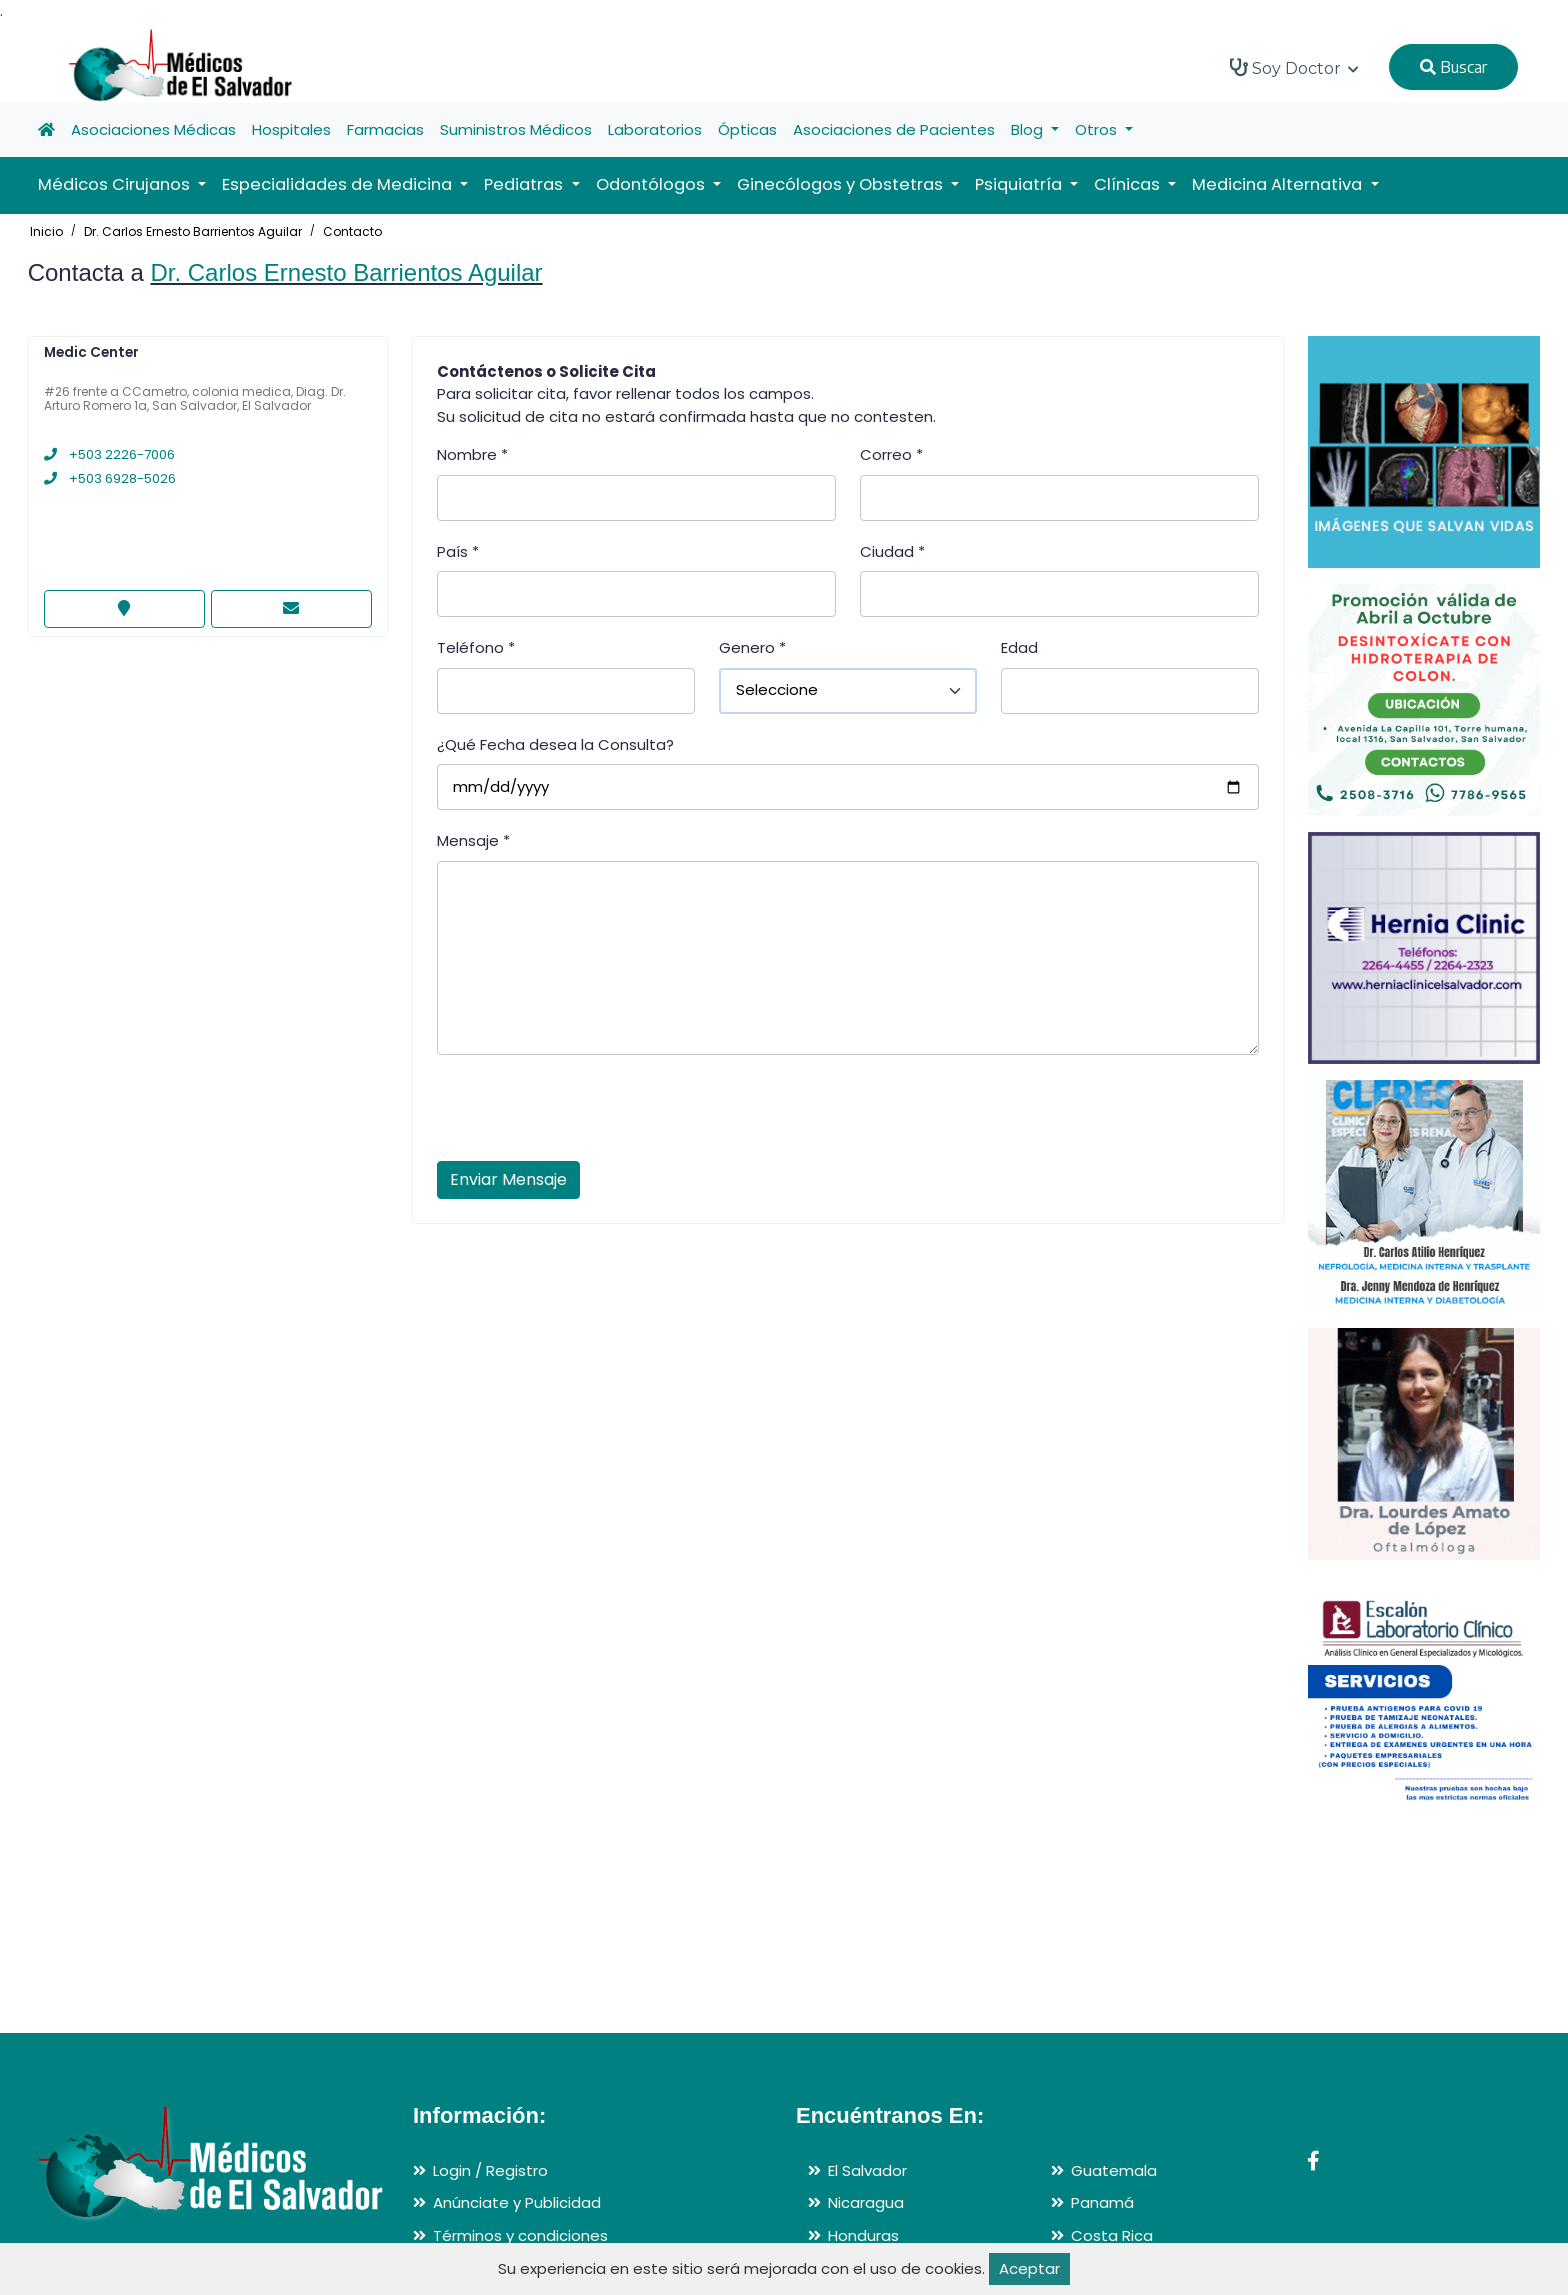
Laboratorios (655, 129)
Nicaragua (866, 2202)
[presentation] (589, 1114)
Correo (891, 454)
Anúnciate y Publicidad (517, 2202)
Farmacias (385, 129)
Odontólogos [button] (652, 184)
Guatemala (1114, 2170)
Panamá (1102, 2202)
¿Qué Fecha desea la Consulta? (555, 744)
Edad (1019, 647)
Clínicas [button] (1129, 184)
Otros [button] (1098, 129)
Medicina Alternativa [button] (1279, 184)
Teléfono (476, 647)
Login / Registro (490, 2170)
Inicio (46, 231)
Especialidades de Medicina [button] (339, 184)
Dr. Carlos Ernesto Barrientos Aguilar (193, 231)
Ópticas (747, 129)
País (458, 551)
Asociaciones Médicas (153, 129)
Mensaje (473, 840)
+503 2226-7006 (109, 454)
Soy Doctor (1294, 68)
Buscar (1453, 67)
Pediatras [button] (525, 184)
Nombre (472, 454)
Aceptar (1029, 2268)
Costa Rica (1112, 2235)
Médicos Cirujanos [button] (116, 184)
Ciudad (892, 551)
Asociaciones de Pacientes (894, 129)
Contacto (352, 231)
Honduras (863, 2235)
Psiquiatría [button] (1020, 184)
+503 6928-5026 (110, 478)
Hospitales (291, 129)
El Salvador (867, 2170)
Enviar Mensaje (508, 1179)
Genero (752, 647)
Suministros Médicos (516, 129)
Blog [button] (1029, 129)
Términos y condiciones (520, 2235)
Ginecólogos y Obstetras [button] (842, 184)
